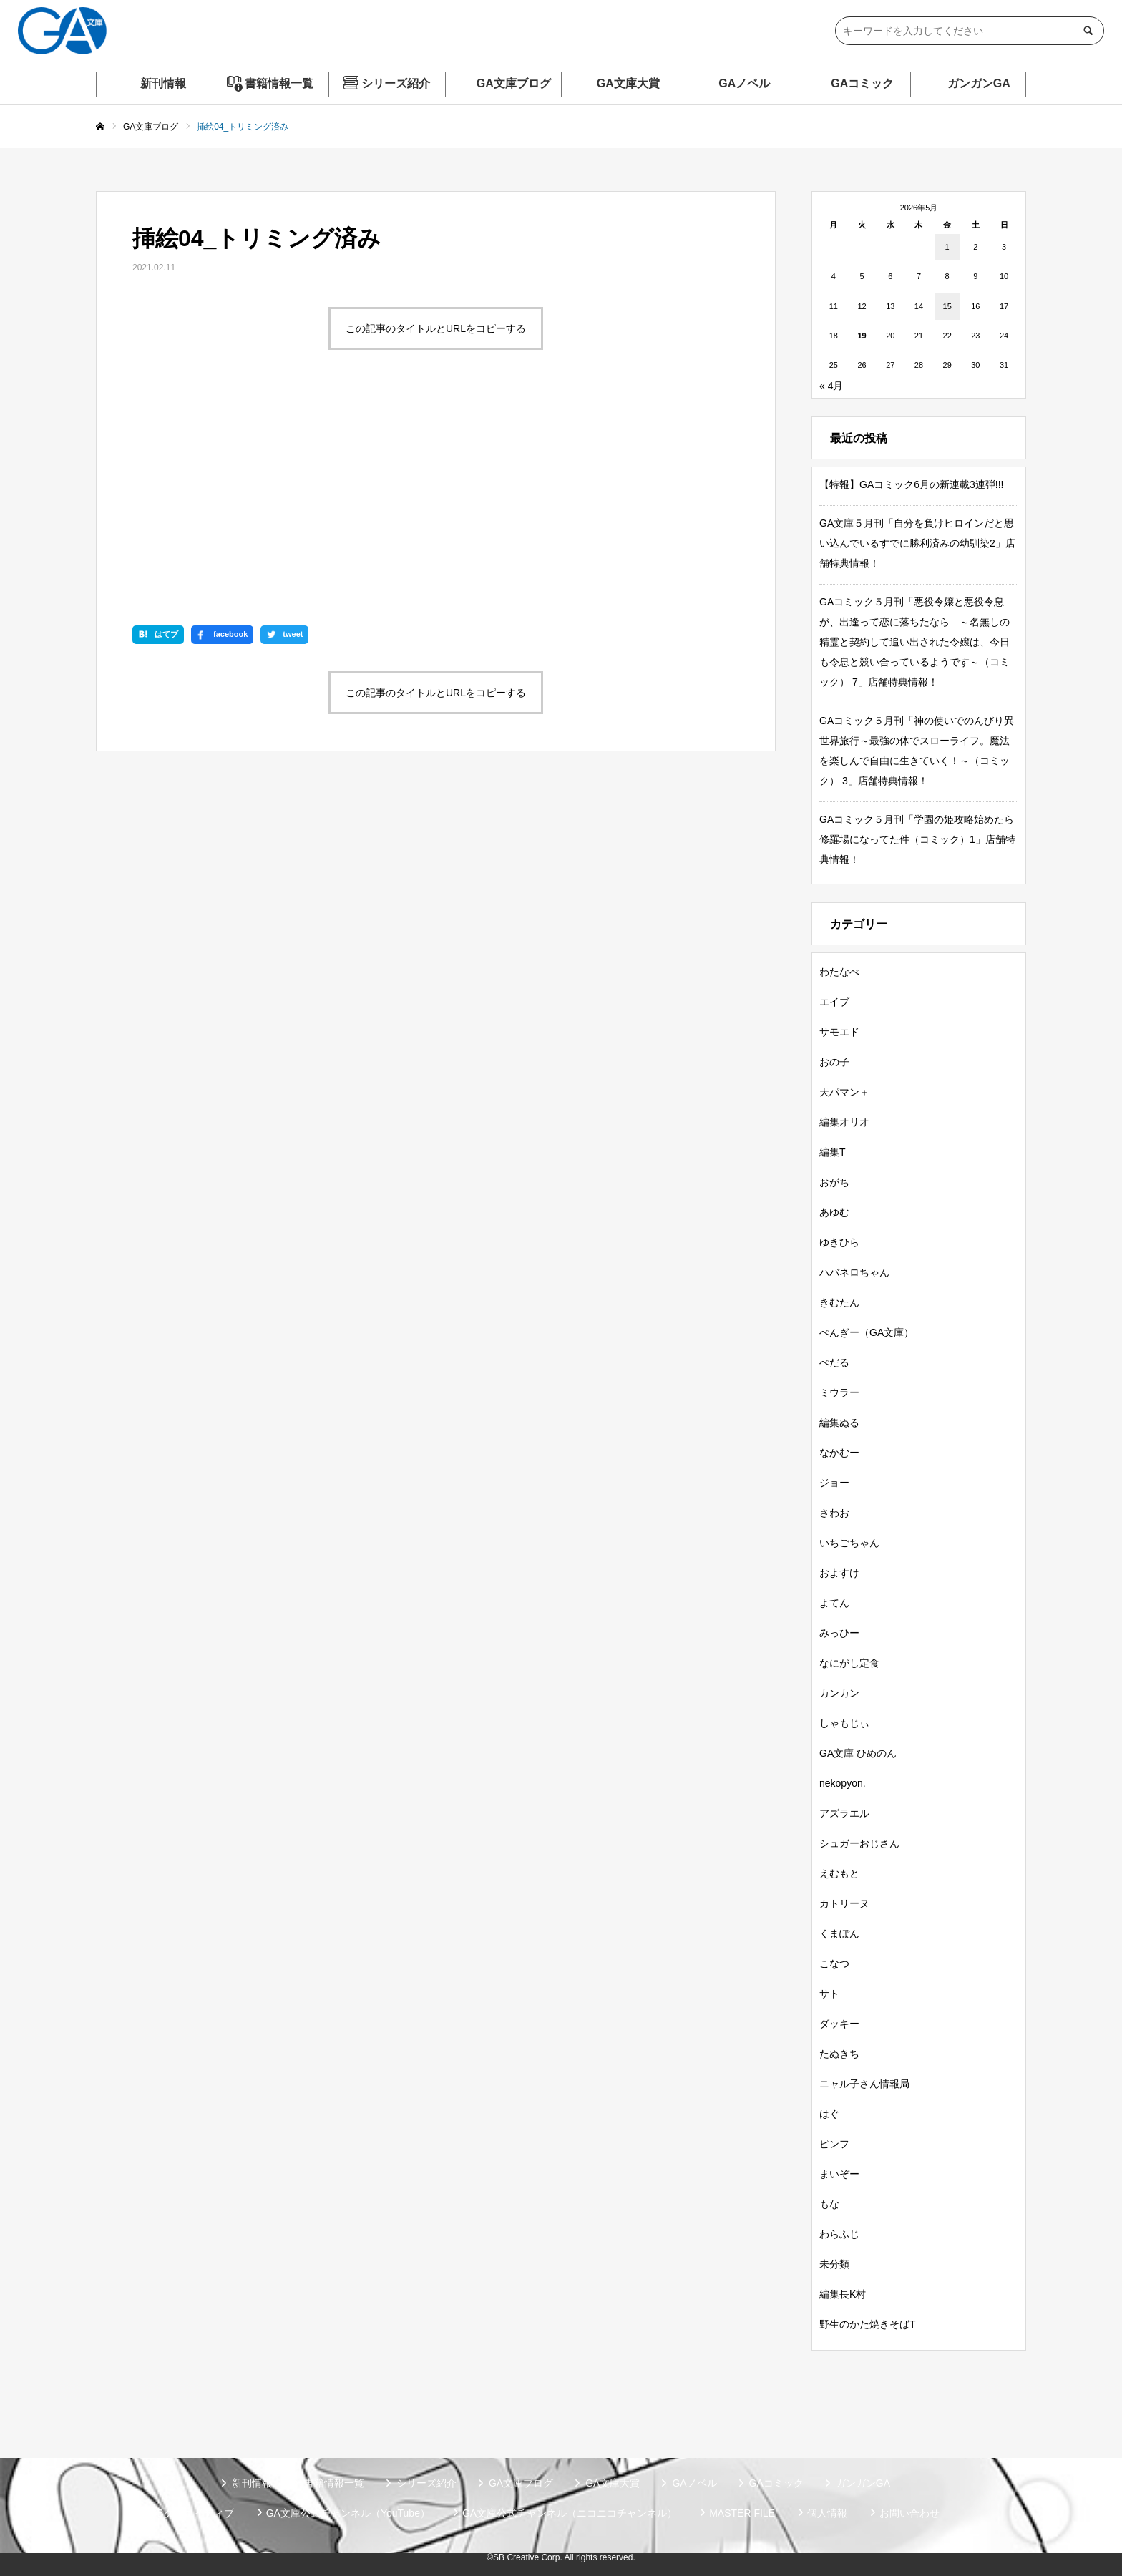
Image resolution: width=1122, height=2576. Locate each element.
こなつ (834, 1963)
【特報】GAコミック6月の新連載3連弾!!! (911, 484)
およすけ (839, 1573)
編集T (832, 1152)
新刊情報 (163, 83)
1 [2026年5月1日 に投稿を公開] (947, 247)
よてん (834, 1603)
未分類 (834, 2264)
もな (829, 2204)
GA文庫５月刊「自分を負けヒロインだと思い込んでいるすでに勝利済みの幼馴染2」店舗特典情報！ (917, 543)
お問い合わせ (909, 2513)
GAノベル (744, 83)
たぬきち (839, 2053)
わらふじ (839, 2234)
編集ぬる (839, 1422)
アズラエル (844, 1813)
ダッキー (839, 2023)
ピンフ (834, 2144)
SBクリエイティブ (192, 2513)
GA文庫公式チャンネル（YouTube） (348, 2513)
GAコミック (862, 83)
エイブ (834, 1002)
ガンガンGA (978, 83)
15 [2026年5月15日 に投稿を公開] (947, 306)
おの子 (834, 1062)
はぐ (829, 2113)
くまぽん (839, 1933)
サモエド (839, 1032)
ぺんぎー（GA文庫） (866, 1332)
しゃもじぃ (844, 1723)
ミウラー (839, 1392)
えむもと (839, 1873)
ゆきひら (839, 1242)
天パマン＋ (844, 1092)
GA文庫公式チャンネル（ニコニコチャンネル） (569, 2513)
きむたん (839, 1302)
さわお (834, 1512)
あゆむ (834, 1212)
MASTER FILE (742, 2513)
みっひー (839, 1633)
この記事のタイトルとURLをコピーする (436, 328)
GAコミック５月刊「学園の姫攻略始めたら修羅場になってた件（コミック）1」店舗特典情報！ (917, 839)
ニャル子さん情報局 (864, 2083)
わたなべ (839, 971)
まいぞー (839, 2174)
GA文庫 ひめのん (858, 1753)
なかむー (839, 1452)
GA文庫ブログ (514, 83)
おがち (834, 1182)
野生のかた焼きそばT (867, 2324)
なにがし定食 (849, 1663)
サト (829, 1993)
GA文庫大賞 (628, 83)
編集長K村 (842, 2294)
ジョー (834, 1482)
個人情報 (827, 2513)
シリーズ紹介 (395, 83)
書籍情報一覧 (279, 83)
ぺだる (834, 1362)
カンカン (839, 1693)
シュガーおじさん (859, 1843)
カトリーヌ (844, 1903)
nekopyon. (842, 1783)
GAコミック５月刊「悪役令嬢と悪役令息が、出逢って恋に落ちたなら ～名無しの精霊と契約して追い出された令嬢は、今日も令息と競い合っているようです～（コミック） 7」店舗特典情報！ (914, 642)
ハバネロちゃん (854, 1272)
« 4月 (831, 385)
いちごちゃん (849, 1542)
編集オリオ (844, 1122)
